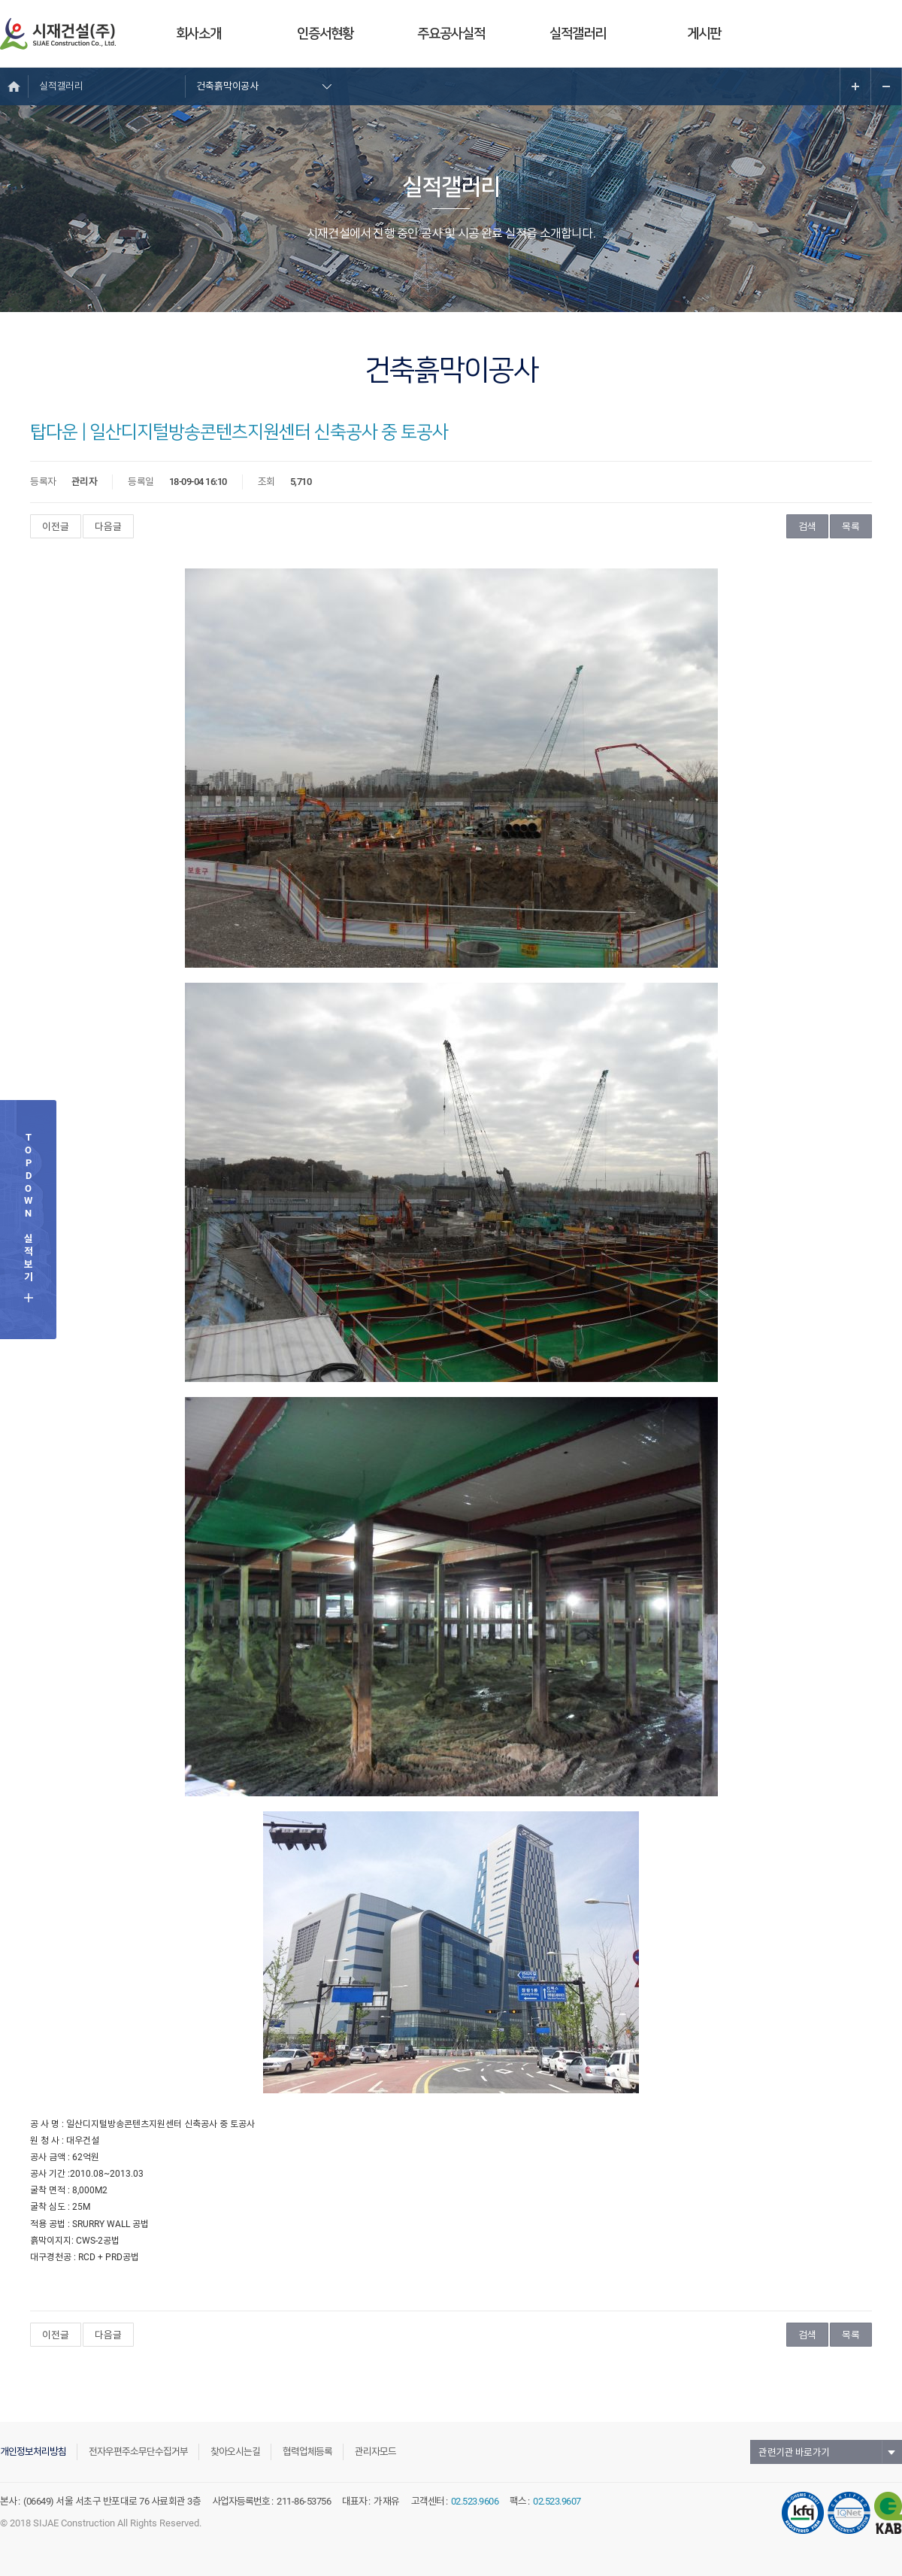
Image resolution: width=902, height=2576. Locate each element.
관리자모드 (375, 2451)
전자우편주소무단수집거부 (138, 2451)
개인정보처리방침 (33, 2451)
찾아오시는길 (235, 2451)
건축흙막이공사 (227, 86)
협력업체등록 (307, 2451)
